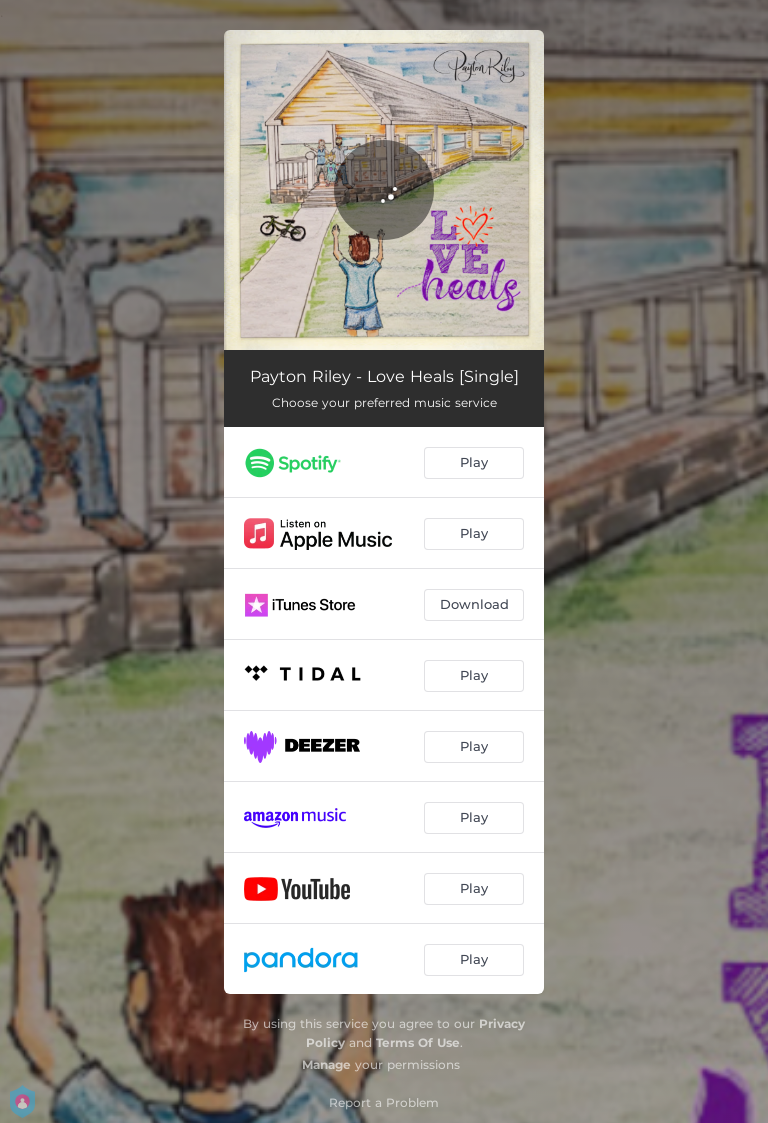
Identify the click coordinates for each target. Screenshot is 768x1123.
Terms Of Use (418, 1042)
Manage (326, 1064)
